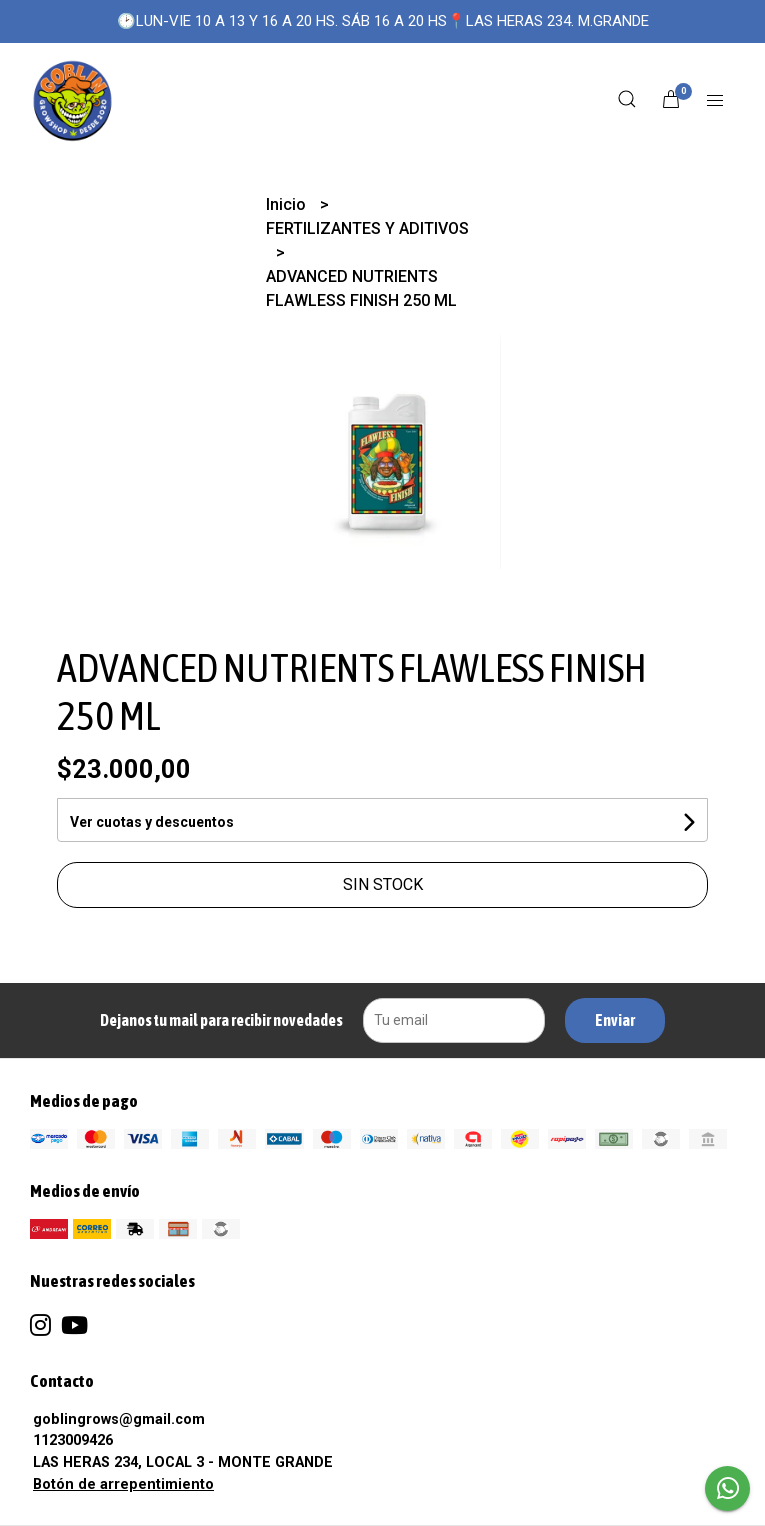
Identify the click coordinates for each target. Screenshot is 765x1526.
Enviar (615, 1020)
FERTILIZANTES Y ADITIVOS (367, 228)
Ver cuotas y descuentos (152, 822)
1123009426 (73, 1440)
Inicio (288, 204)
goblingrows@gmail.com (119, 1419)
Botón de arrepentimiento (123, 1484)
